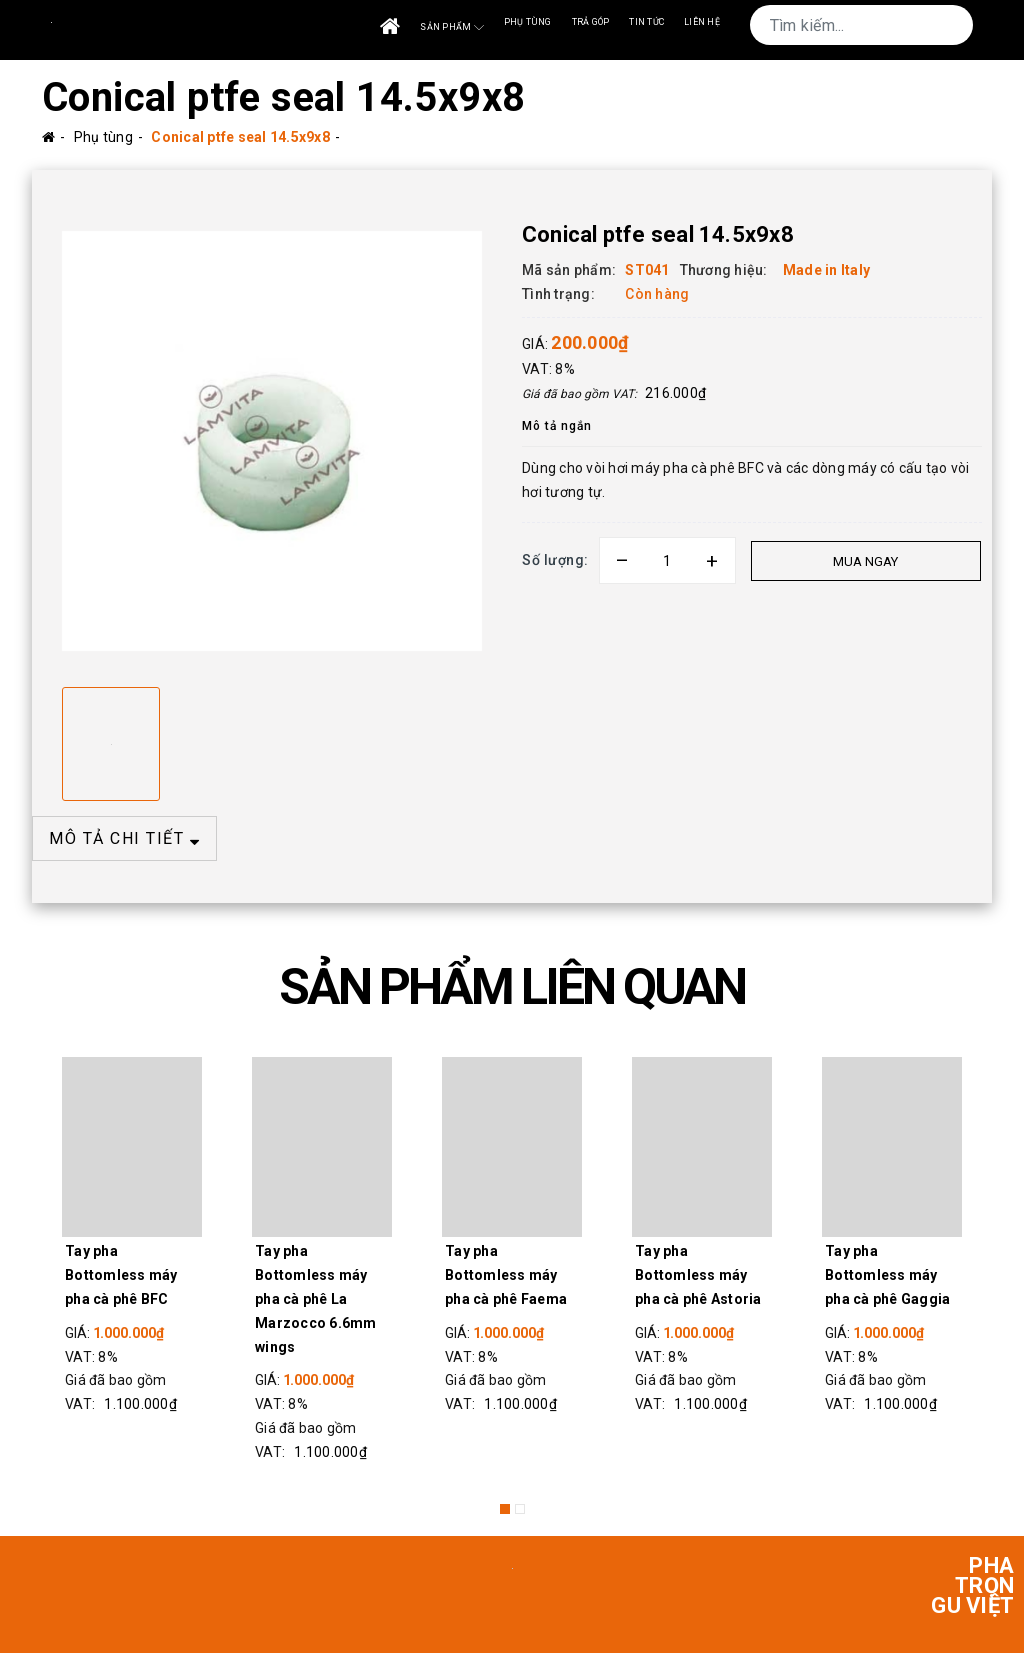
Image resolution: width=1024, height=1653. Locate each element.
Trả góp (591, 22)
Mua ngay (865, 561)
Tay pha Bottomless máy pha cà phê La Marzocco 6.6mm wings (316, 1298)
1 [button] (505, 1509)
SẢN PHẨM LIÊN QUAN (512, 987)
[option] (272, 441)
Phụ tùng (528, 22)
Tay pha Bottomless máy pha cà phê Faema (506, 1275)
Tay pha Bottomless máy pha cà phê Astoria (698, 1275)
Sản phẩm (451, 27)
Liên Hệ (702, 22)
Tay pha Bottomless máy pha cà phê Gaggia (887, 1275)
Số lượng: (555, 560)
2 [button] (520, 1509)
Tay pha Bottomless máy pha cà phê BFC (121, 1275)
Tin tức (646, 22)
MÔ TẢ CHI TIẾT (124, 838)
